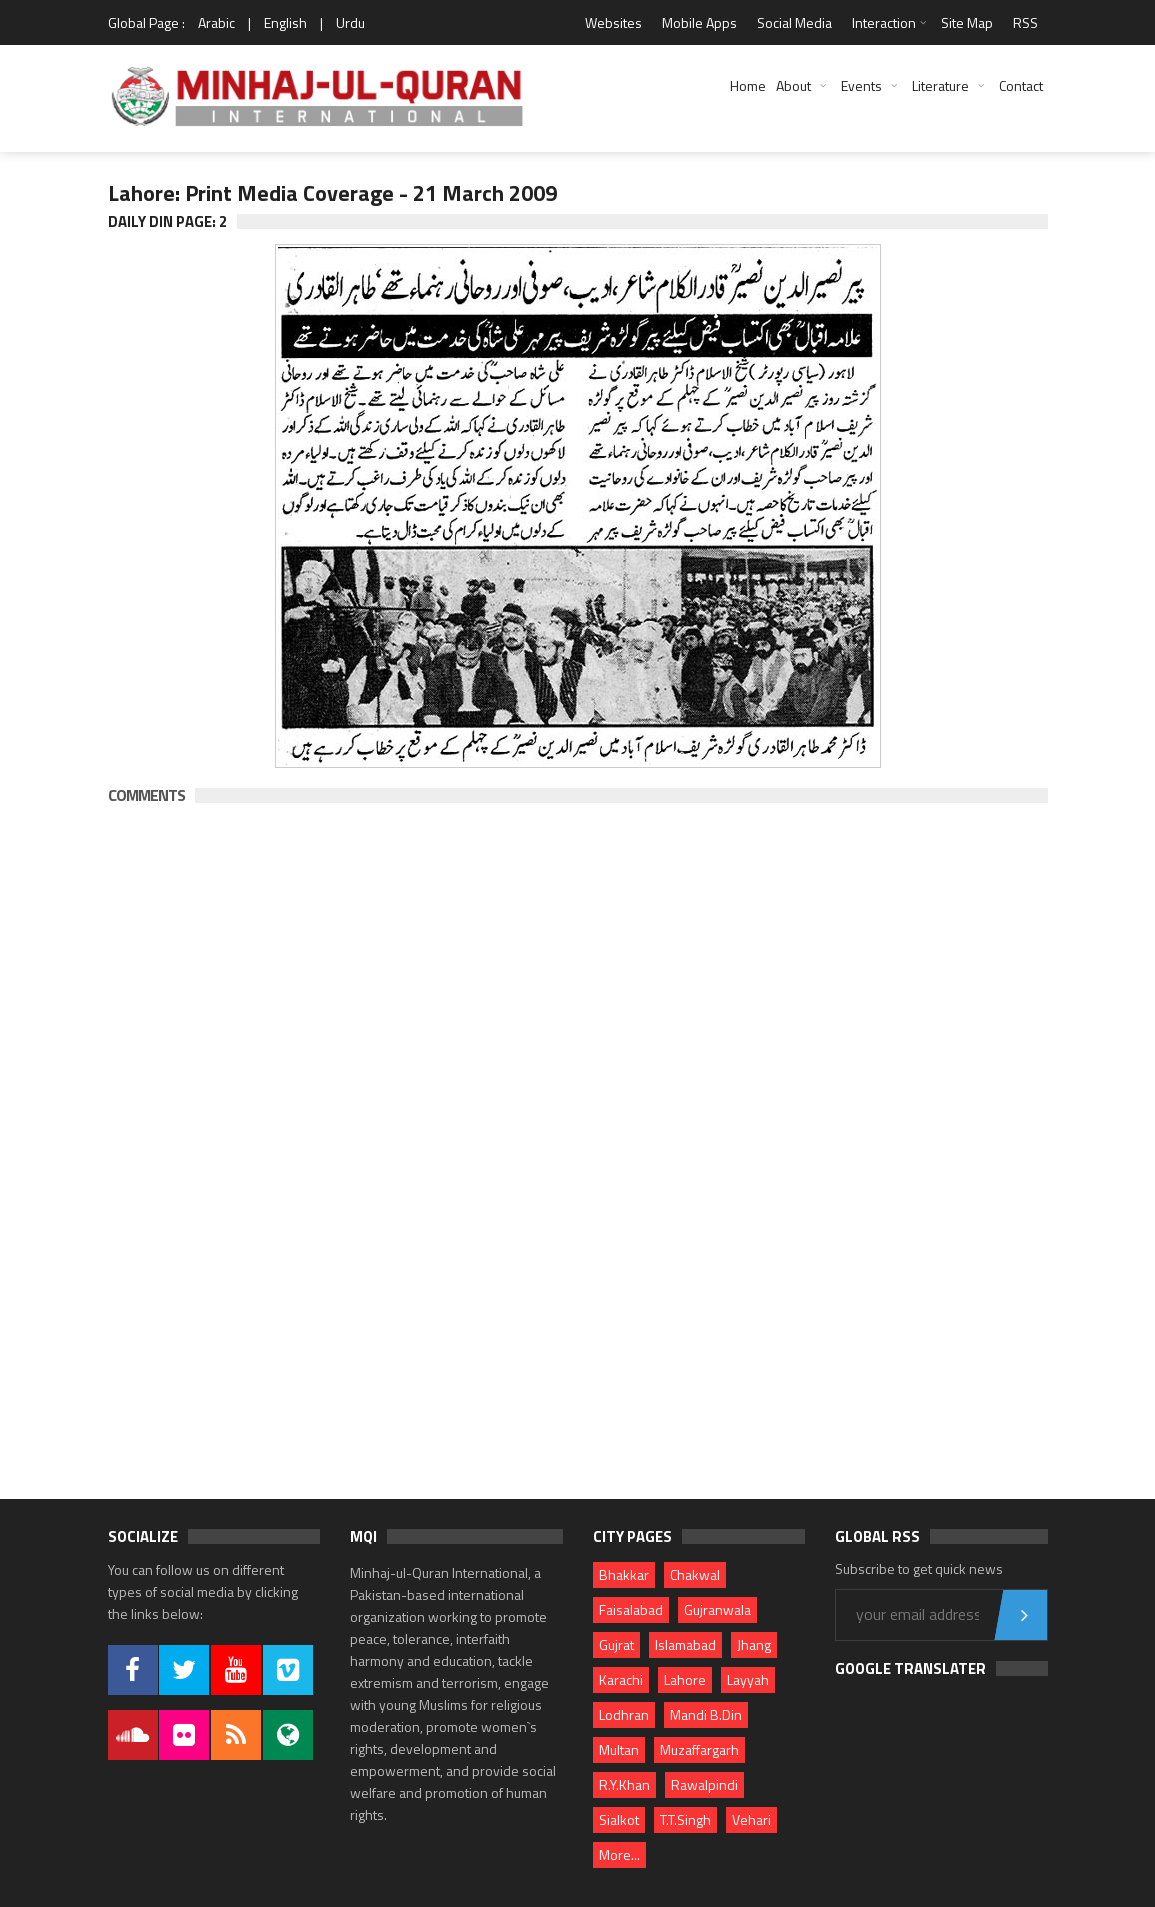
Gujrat (616, 1644)
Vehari (751, 1819)
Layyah (748, 1679)
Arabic (216, 22)
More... (619, 1854)
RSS (1025, 22)
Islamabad (685, 1644)
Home (748, 85)
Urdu (350, 22)
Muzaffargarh (699, 1749)
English (285, 22)
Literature (940, 85)
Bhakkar (624, 1574)
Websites (613, 22)
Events (861, 85)
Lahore (685, 1679)
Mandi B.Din (706, 1714)
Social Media (794, 22)
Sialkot (619, 1819)
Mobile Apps (699, 22)
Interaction (884, 22)
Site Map (967, 22)
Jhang (754, 1644)
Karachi (621, 1679)
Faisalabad (631, 1609)
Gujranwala (717, 1609)
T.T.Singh (685, 1819)
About (793, 85)
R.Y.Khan (624, 1784)
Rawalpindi (704, 1784)
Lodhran (624, 1714)
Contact (1021, 85)
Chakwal (695, 1574)
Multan (619, 1749)
